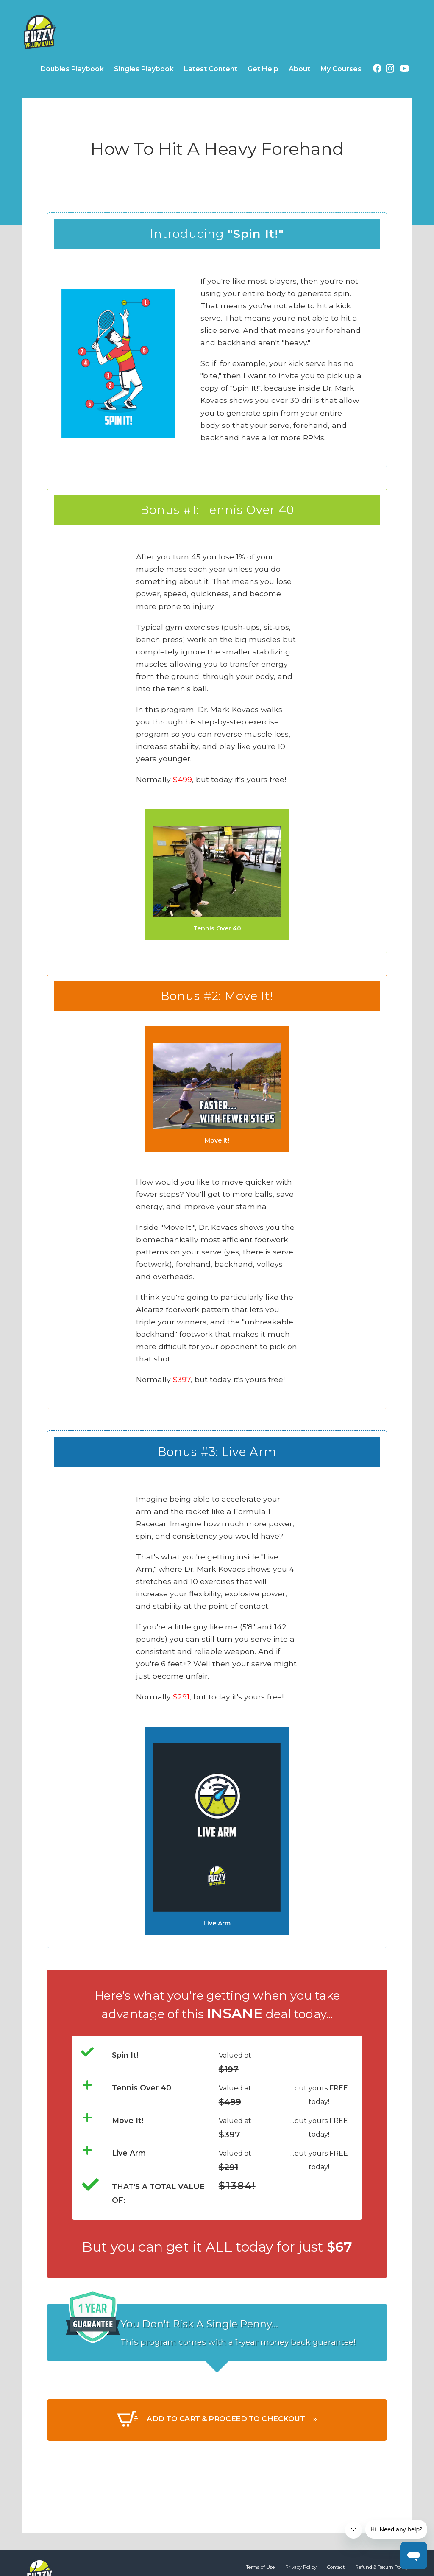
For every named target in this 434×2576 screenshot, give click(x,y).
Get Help (263, 69)
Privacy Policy (269, 2566)
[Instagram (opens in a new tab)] (390, 69)
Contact (313, 2566)
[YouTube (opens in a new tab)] (404, 70)
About (299, 69)
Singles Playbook (144, 69)
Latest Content (210, 69)
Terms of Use (217, 2566)
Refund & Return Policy (372, 2566)
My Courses (341, 69)
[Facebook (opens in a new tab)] (377, 69)
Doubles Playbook (72, 69)
